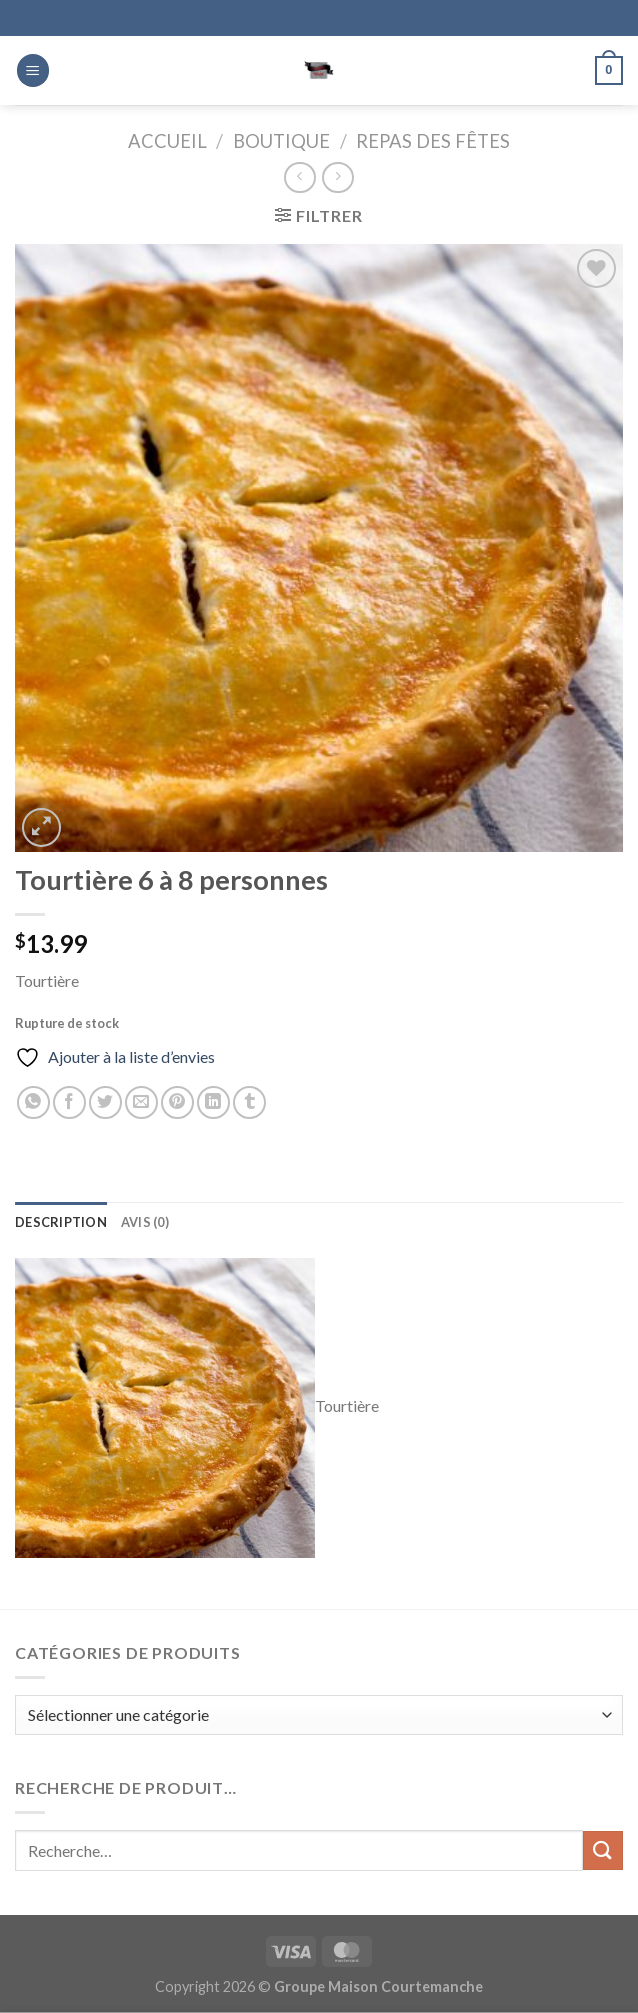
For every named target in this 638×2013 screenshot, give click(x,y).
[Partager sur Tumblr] (249, 1102)
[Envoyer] (603, 1850)
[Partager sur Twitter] (105, 1102)
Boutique (281, 141)
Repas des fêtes (433, 141)
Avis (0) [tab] (145, 1222)
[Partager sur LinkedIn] (213, 1102)
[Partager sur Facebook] (69, 1102)
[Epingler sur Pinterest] (177, 1102)
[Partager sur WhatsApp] (33, 1102)
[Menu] (33, 70)
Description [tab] (61, 1222)
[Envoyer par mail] (141, 1102)
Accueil (167, 141)
